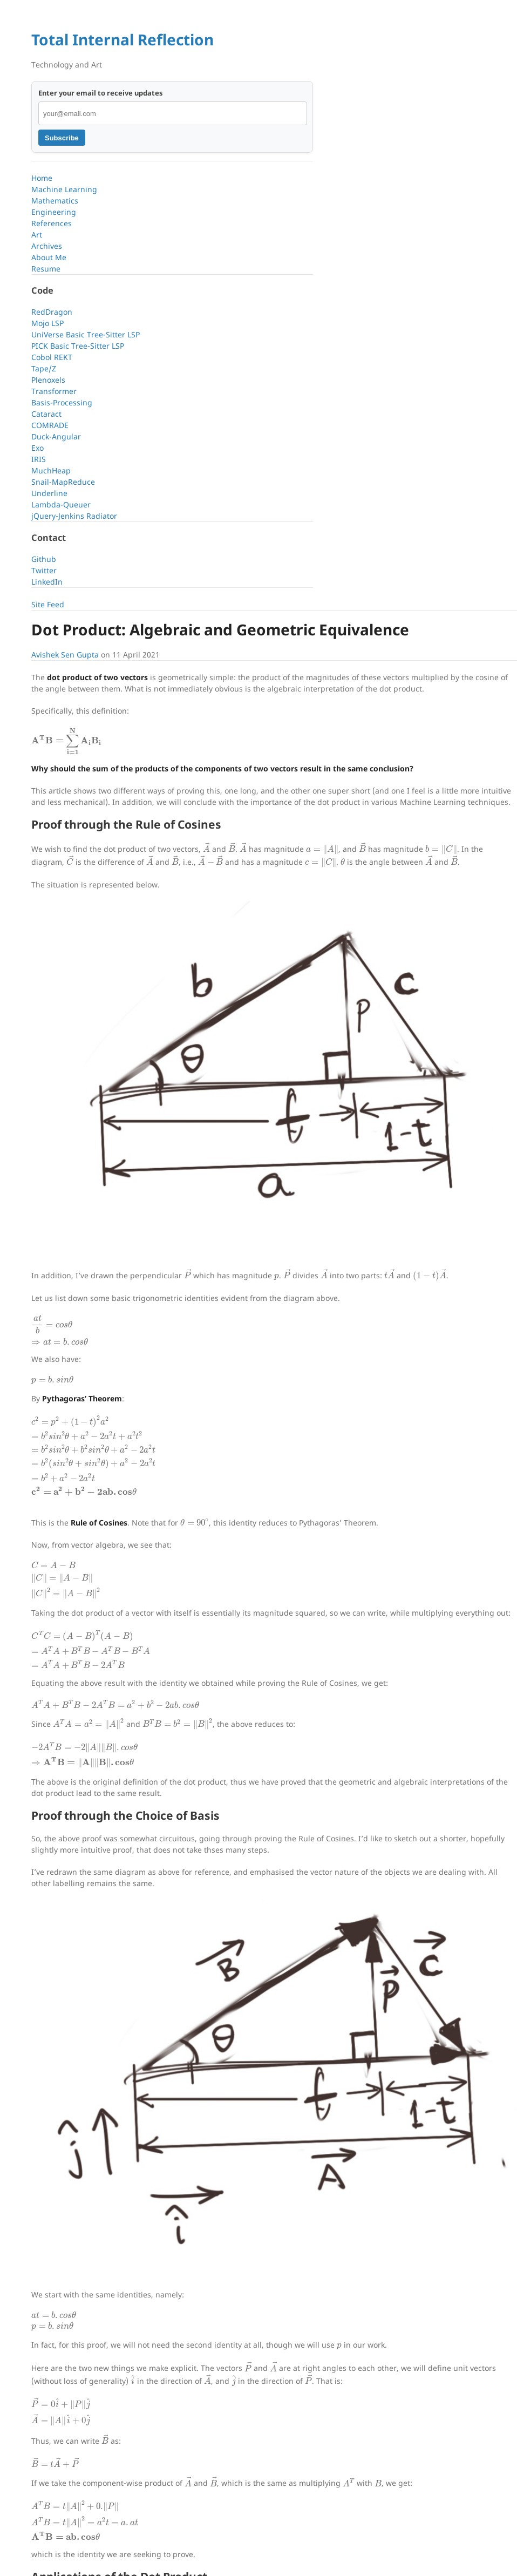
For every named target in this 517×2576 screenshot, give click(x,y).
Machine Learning (64, 189)
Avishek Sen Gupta (65, 654)
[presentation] (66, 741)
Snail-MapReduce (63, 482)
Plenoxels (48, 380)
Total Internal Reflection (122, 39)
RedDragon (51, 312)
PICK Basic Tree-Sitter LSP (77, 346)
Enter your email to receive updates (100, 93)
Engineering (53, 212)
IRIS (38, 459)
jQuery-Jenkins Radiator (74, 516)
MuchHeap (51, 470)
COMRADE (50, 425)
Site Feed (47, 604)
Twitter (44, 570)
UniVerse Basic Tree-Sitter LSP (85, 334)
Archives (46, 246)
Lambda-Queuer (61, 504)
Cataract (46, 414)
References (51, 223)
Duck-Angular (56, 436)
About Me (48, 257)
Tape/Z (43, 368)
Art (36, 234)
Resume (45, 268)
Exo (37, 448)
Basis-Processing (61, 402)
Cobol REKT (51, 357)
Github (43, 559)
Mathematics (54, 200)
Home (41, 178)
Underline (49, 493)
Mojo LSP (47, 323)
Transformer (54, 391)
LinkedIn (47, 582)
